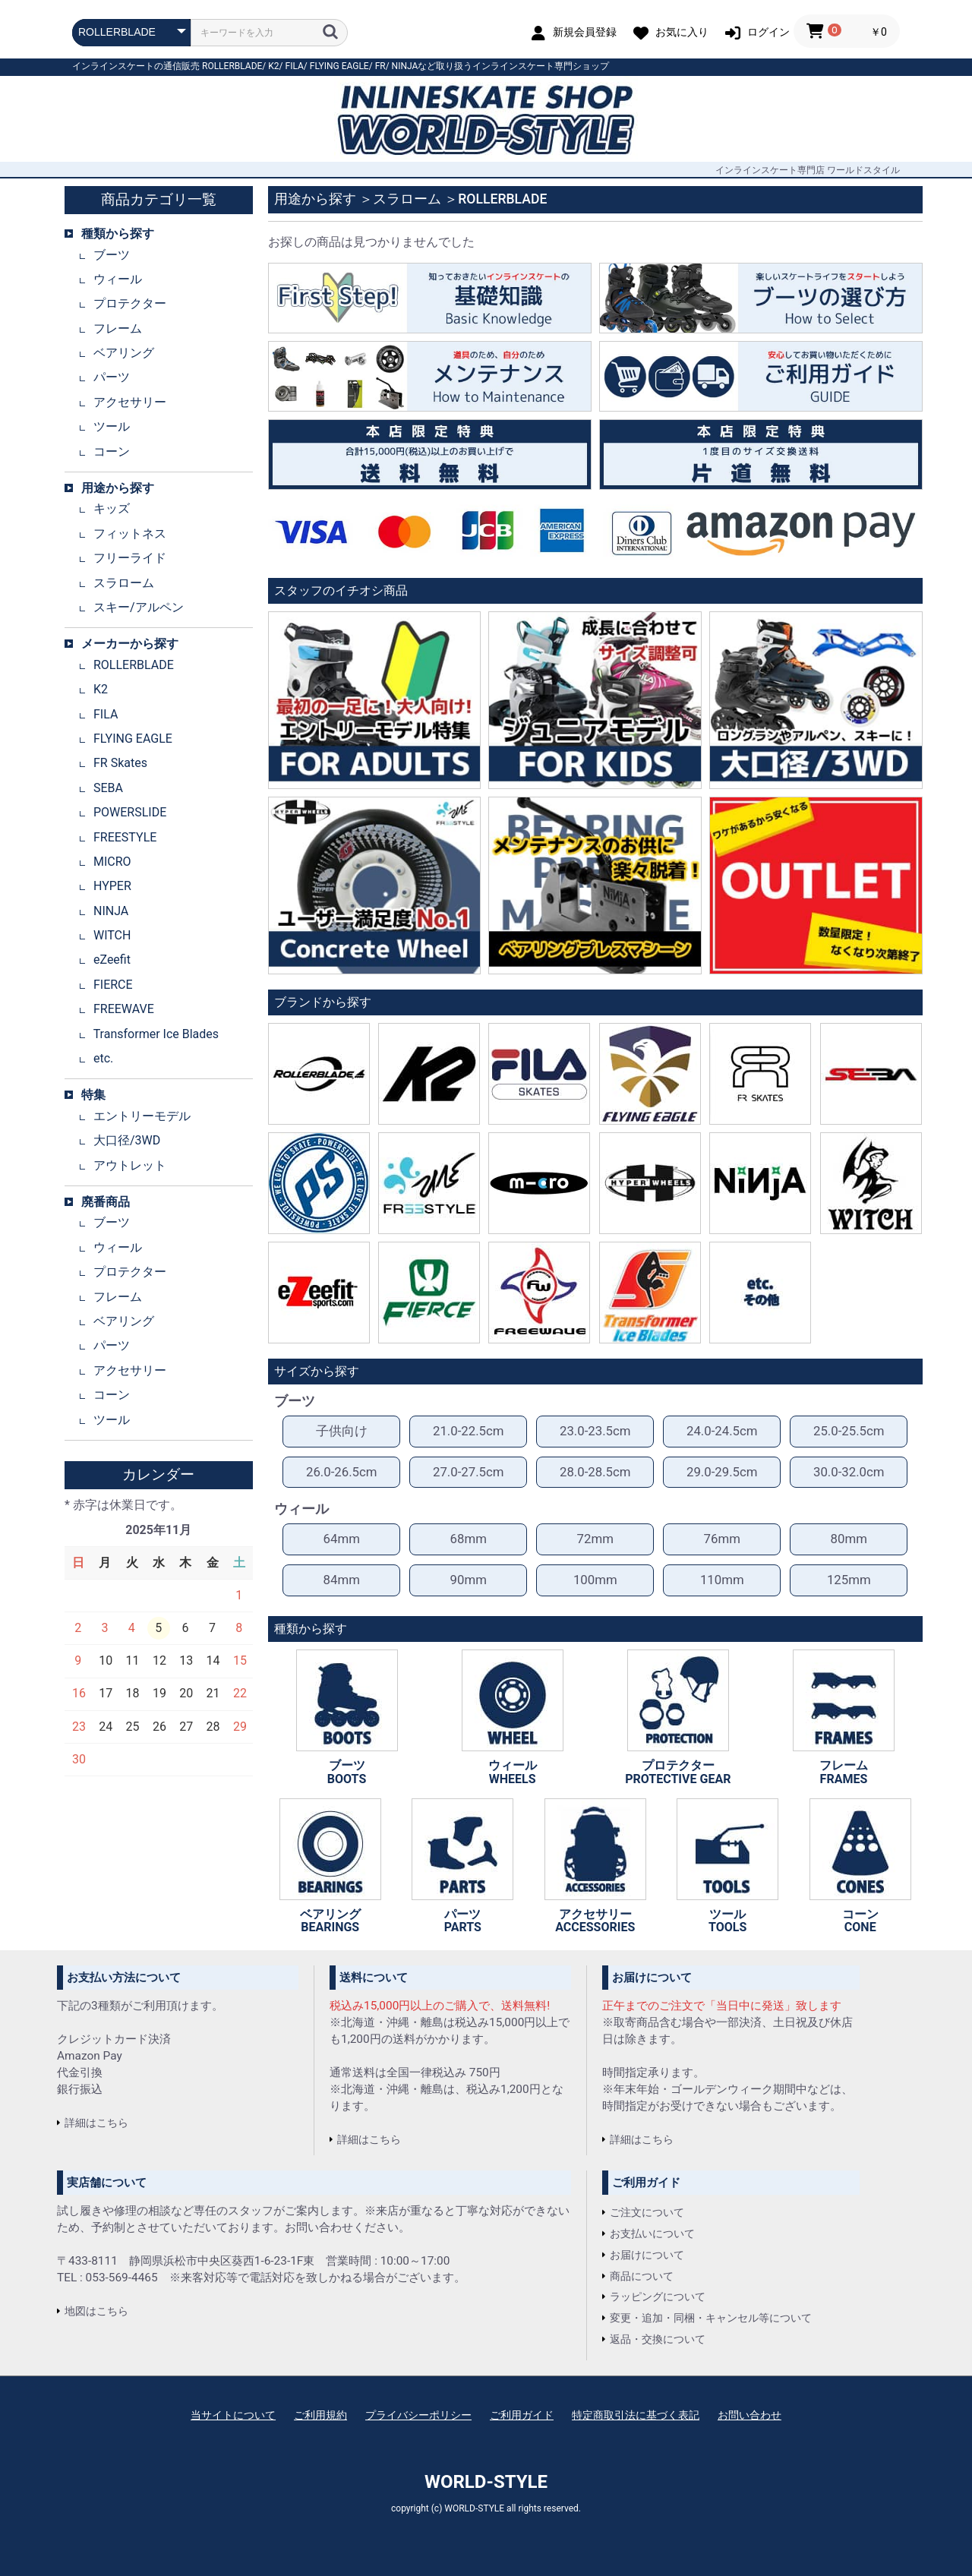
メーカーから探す (129, 643)
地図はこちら (96, 2311)
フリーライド (129, 558)
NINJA (405, 66)
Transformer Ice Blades (156, 1034)
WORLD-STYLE (486, 2481)
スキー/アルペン (138, 607)
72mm (595, 1538)
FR (380, 66)
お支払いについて (652, 2233)
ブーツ (111, 255)
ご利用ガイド (522, 2415)
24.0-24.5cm (722, 1430)
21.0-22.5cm (468, 1430)
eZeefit (112, 959)
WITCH (112, 935)
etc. (103, 1058)
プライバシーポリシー (418, 2415)
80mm (849, 1538)
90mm (468, 1579)
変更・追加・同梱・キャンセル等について (711, 2318)
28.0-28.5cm (595, 1471)
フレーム (117, 328)
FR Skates (120, 763)
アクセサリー (129, 402)
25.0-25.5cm (849, 1430)
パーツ (111, 377)
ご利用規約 (320, 2415)
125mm (849, 1579)
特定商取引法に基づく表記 (635, 2415)
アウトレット (129, 1165)
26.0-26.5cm (341, 1471)
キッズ (111, 508)
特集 (93, 1095)
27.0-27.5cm (468, 1471)
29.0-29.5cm (722, 1471)
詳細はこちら (96, 2123)
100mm (595, 1579)
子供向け (342, 1430)
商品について (642, 2276)
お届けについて (647, 2255)
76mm (722, 1538)
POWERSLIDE (129, 812)
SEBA (108, 788)
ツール (111, 426)
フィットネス (129, 533)
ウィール (117, 279)
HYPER (112, 886)
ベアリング (123, 353)
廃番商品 (105, 1202)
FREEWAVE (123, 1009)
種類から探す (117, 233)
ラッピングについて (657, 2296)
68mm (468, 1538)
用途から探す (117, 488)
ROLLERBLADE (232, 66)
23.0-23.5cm (595, 1430)
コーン (111, 451)
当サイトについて (233, 2415)
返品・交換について (657, 2339)
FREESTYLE (124, 837)
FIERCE (113, 984)
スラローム (123, 583)
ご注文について (647, 2212)
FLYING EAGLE (339, 66)
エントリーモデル (142, 1116)
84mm (341, 1579)
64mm (341, 1538)
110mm (722, 1579)
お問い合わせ (749, 2415)
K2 (273, 66)
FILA (295, 66)
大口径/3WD (126, 1140)
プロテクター (129, 303)
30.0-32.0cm (849, 1471)
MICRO (112, 861)
